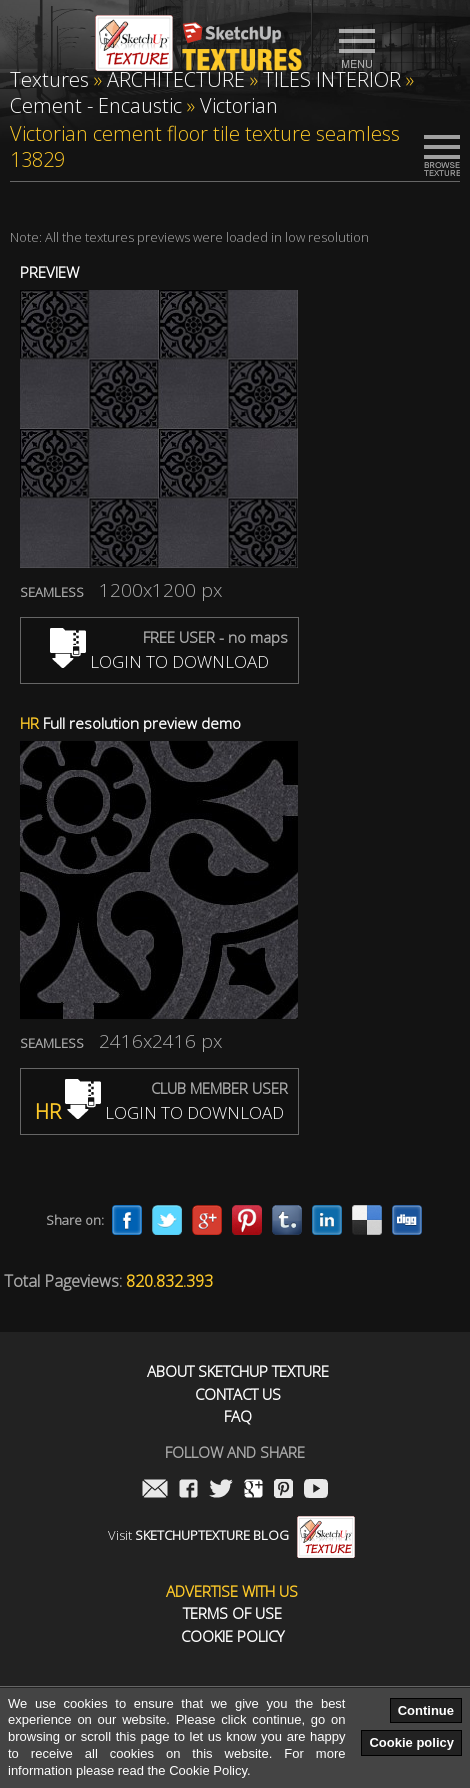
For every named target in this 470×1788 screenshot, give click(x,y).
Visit (231, 1535)
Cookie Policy (232, 1636)
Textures (49, 79)
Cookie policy (411, 1742)
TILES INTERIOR (332, 79)
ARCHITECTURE (176, 79)
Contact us (238, 1394)
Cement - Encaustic (96, 105)
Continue (426, 1710)
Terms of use (232, 1613)
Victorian (239, 105)
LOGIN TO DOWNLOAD (159, 661)
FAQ (238, 1416)
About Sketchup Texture (238, 1371)
